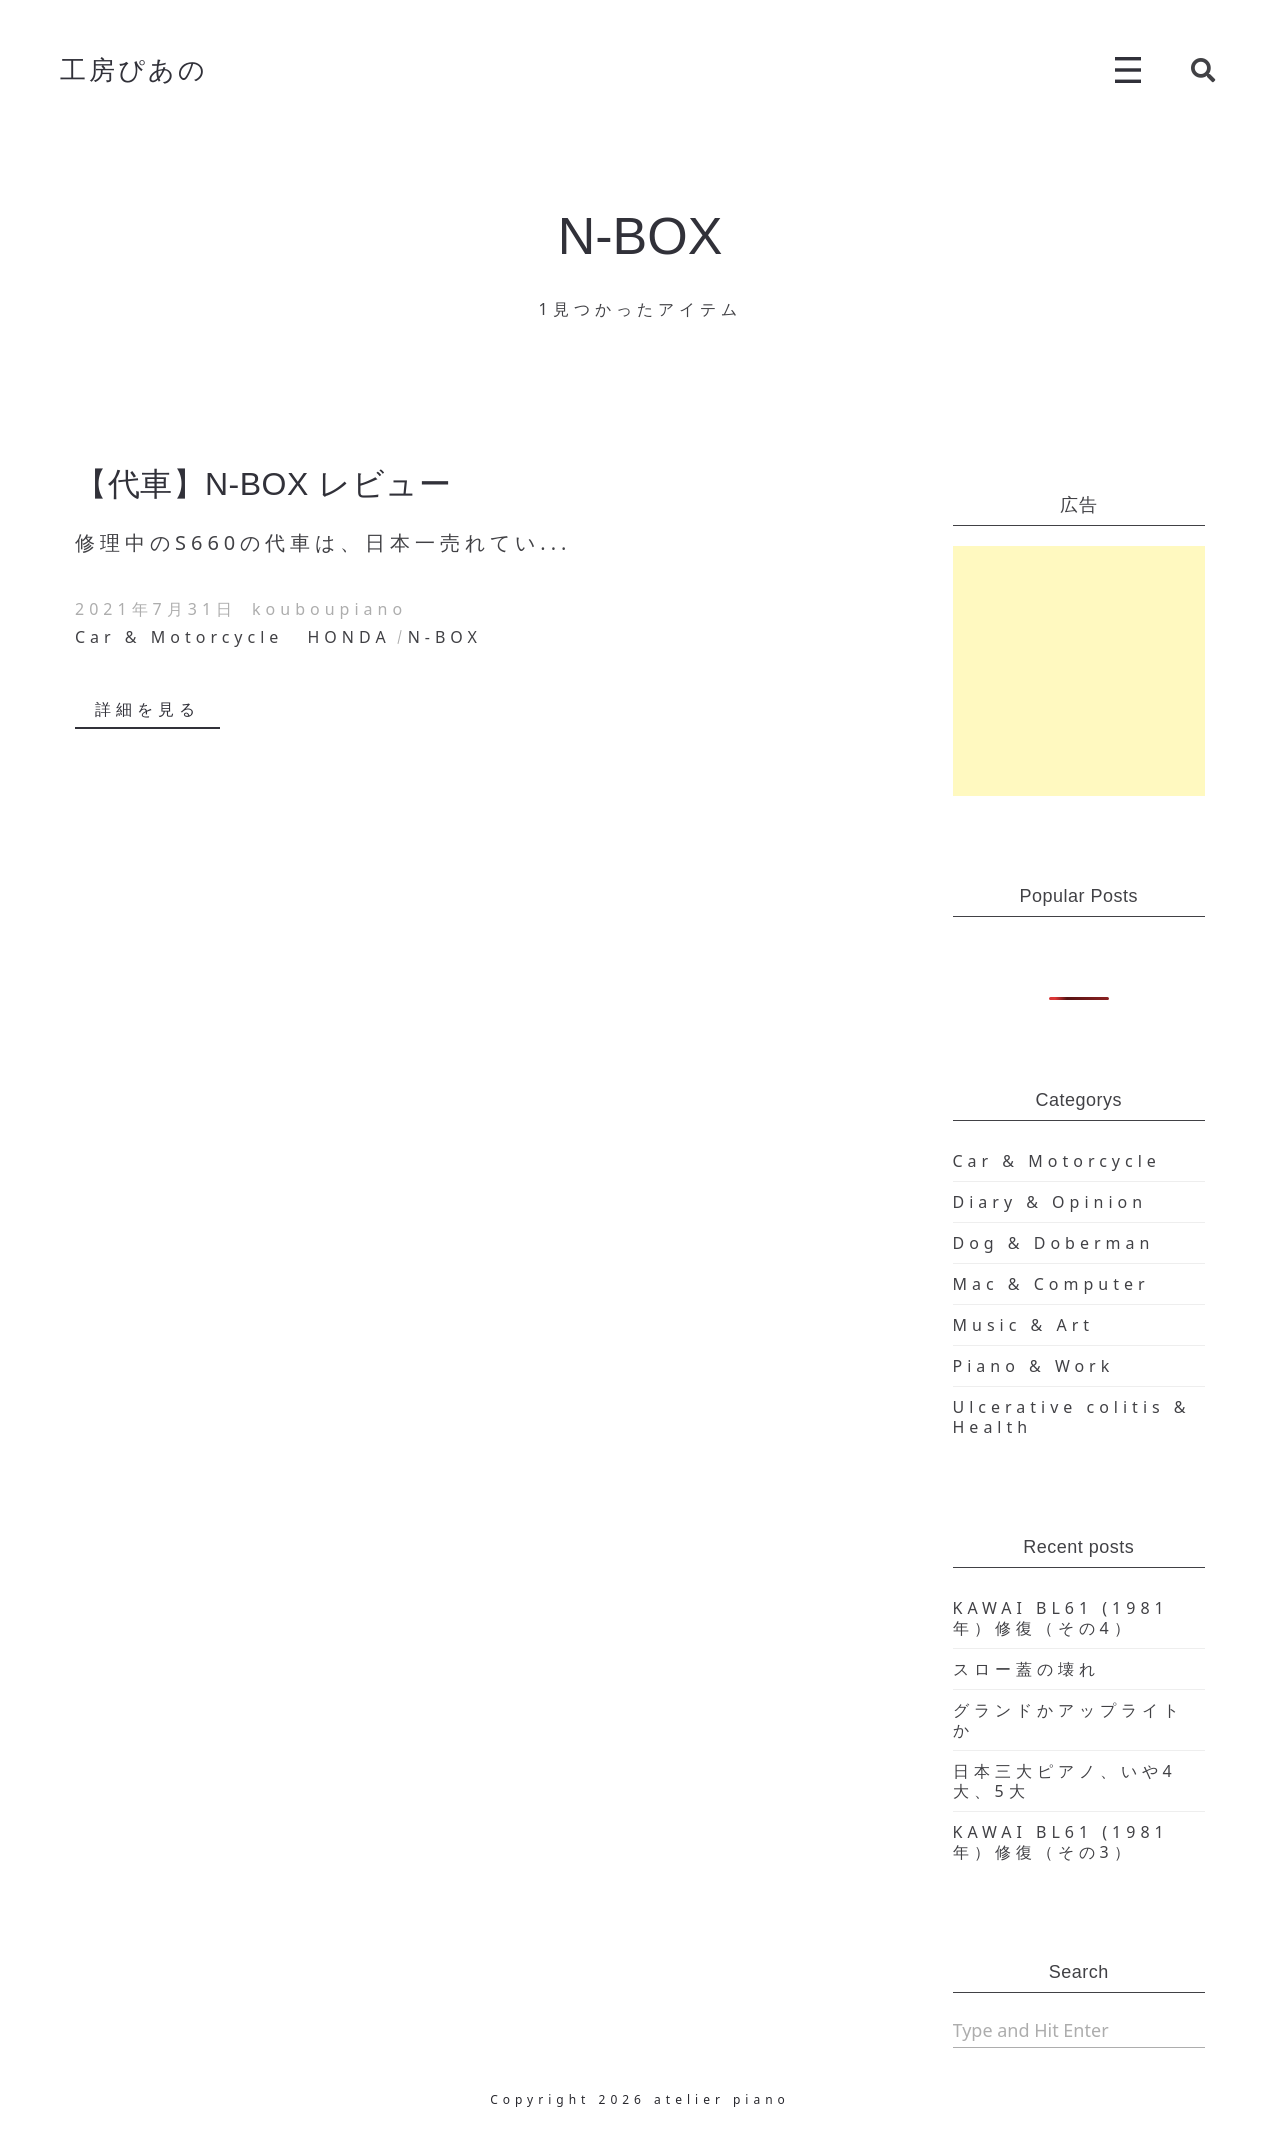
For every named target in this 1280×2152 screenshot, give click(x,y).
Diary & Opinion (1050, 1202)
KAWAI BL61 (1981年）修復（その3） (1061, 1842)
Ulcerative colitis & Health (1072, 1417)
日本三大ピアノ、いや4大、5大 (1065, 1781)
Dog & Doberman (1054, 1243)
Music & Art (1024, 1325)
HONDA (349, 637)
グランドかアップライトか (1068, 1720)
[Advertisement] (1079, 671)
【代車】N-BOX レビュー (263, 484)
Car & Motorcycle (179, 637)
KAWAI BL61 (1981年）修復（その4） (1061, 1618)
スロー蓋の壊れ (1026, 1669)
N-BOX (445, 637)
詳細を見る (147, 709)
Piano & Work (1034, 1366)
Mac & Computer (1051, 1284)
